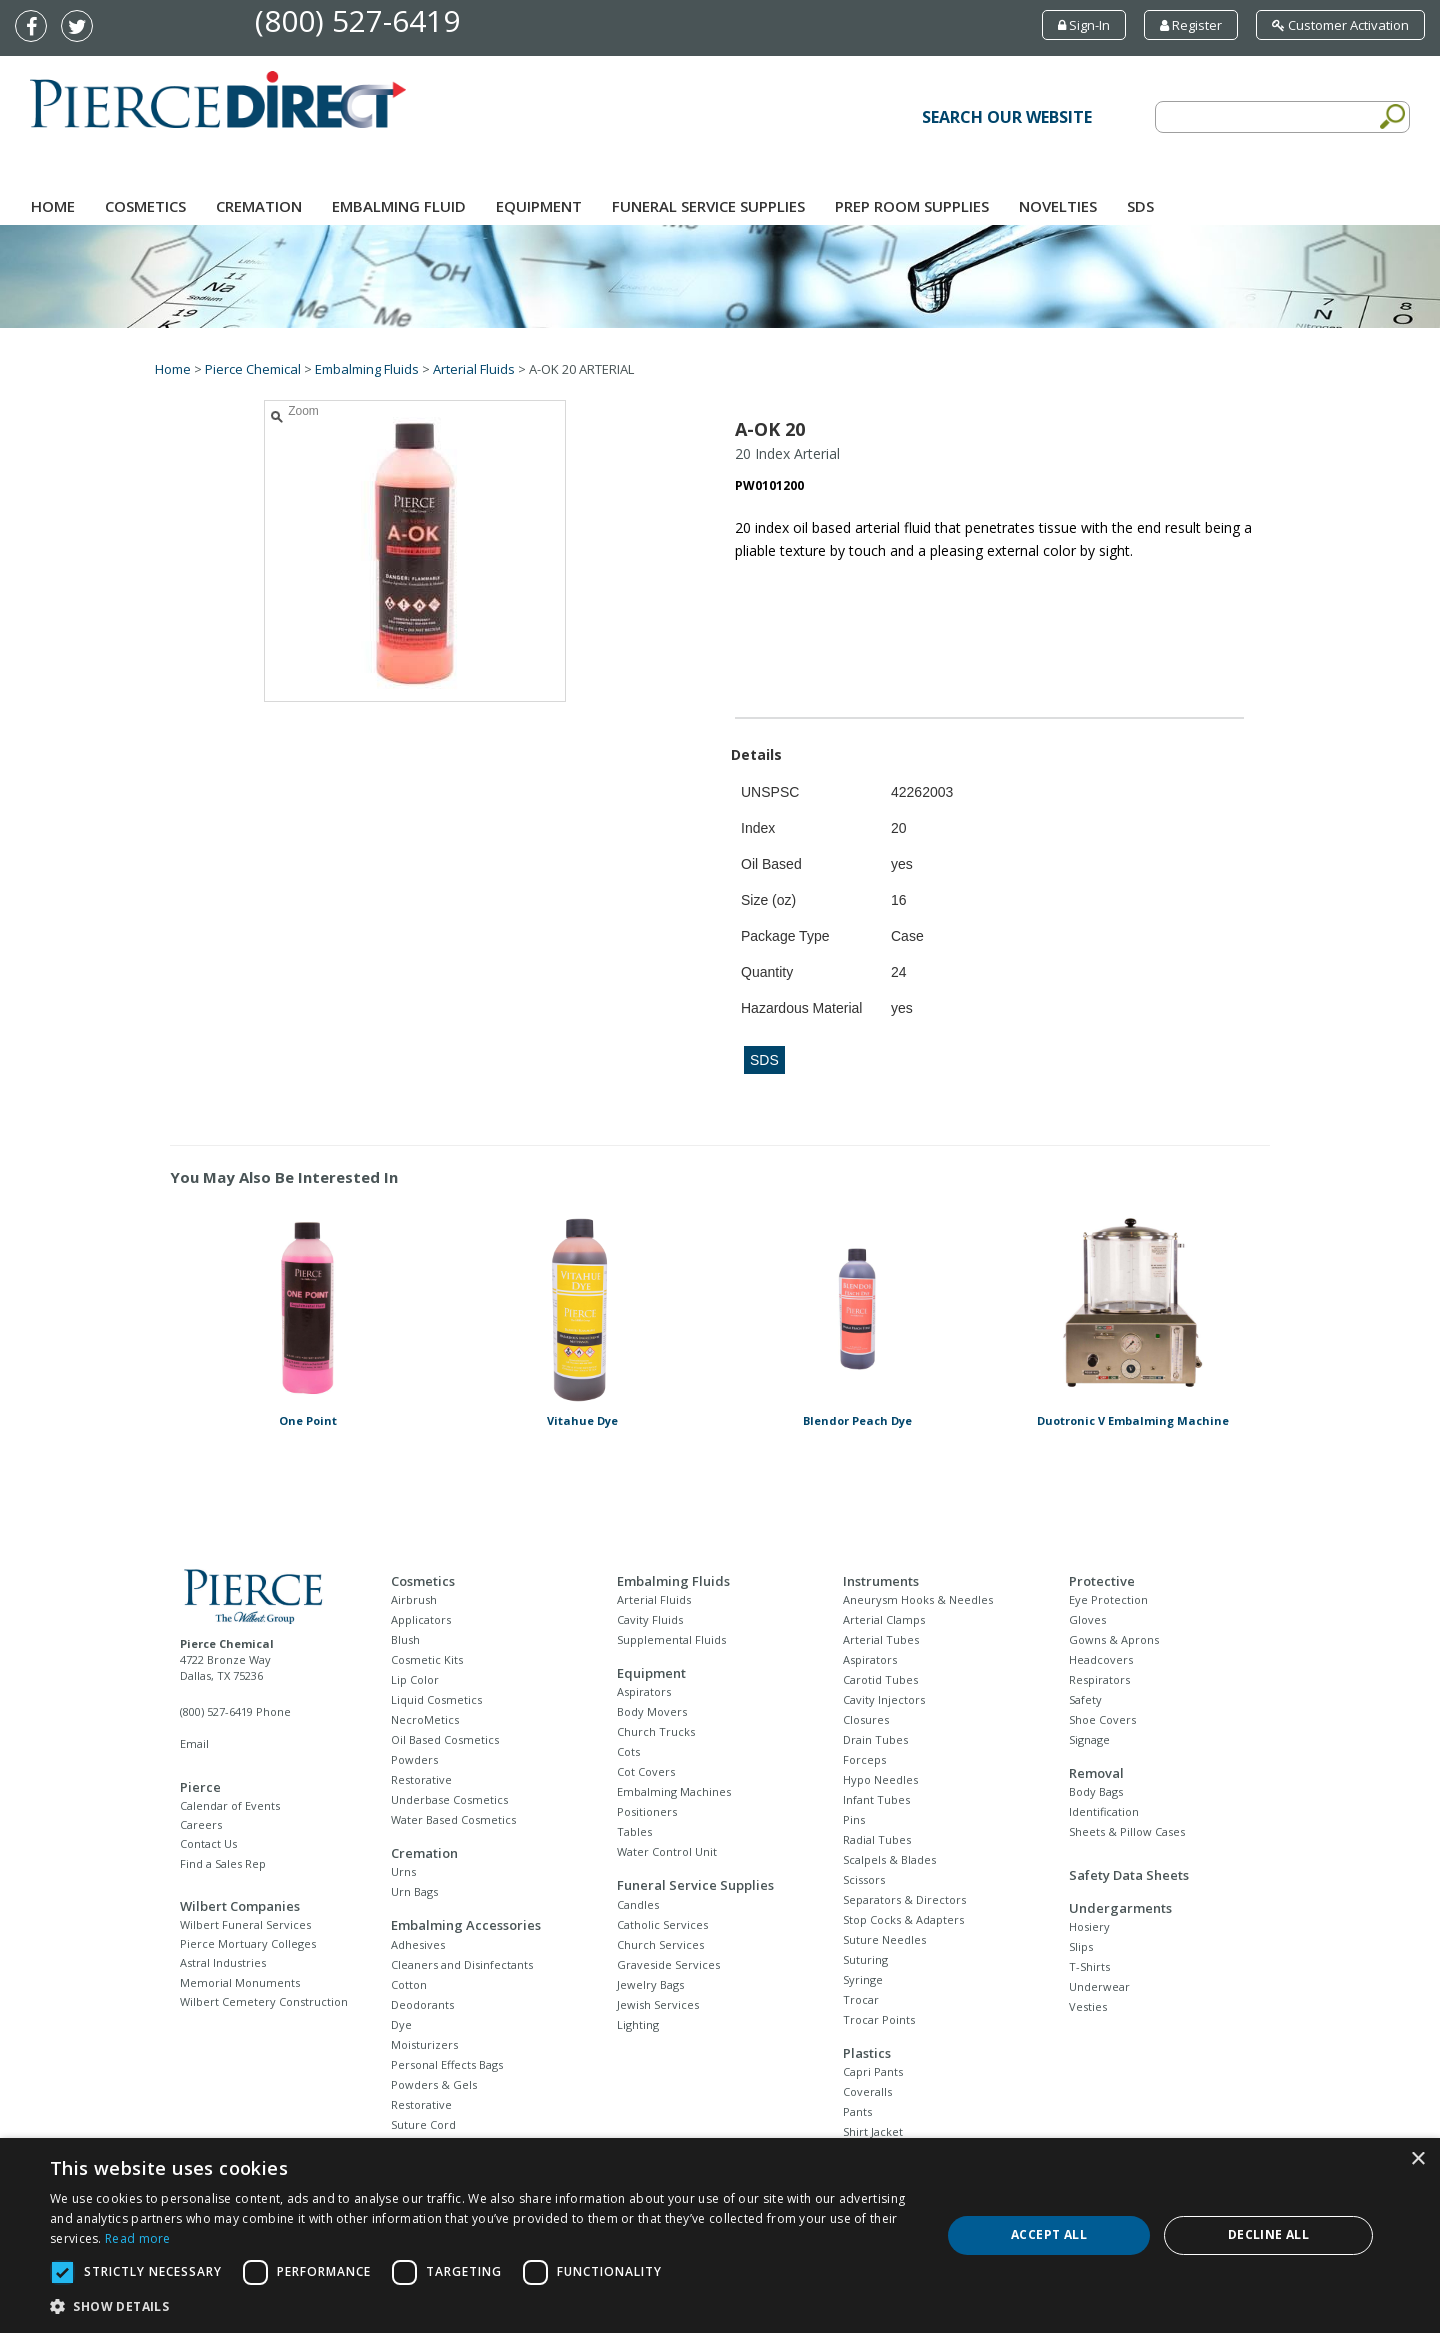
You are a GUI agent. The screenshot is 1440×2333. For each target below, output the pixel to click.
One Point (308, 1420)
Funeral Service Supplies (708, 206)
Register (1191, 25)
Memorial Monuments (240, 1982)
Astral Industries (223, 1962)
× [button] (1417, 2159)
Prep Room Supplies (912, 206)
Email (194, 1743)
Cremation (259, 206)
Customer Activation (1340, 25)
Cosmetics (145, 206)
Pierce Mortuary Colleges (248, 1943)
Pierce (200, 1787)
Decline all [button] (1268, 2234)
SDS (1140, 206)
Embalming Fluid (399, 206)
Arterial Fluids (474, 369)
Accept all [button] (1049, 2234)
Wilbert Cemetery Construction (264, 2001)
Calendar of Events (230, 1805)
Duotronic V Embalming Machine (1133, 1420)
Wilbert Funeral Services (245, 1924)
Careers (201, 1824)
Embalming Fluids (367, 369)
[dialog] (720, 2235)
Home (53, 206)
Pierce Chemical (253, 369)
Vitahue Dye (582, 1420)
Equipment (539, 206)
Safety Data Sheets (1129, 1875)
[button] (482, 2307)
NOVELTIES (1058, 206)
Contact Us (208, 1843)
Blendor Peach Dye (857, 1420)
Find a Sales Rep (223, 1863)
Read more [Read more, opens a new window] (138, 2238)
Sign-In (1084, 25)
